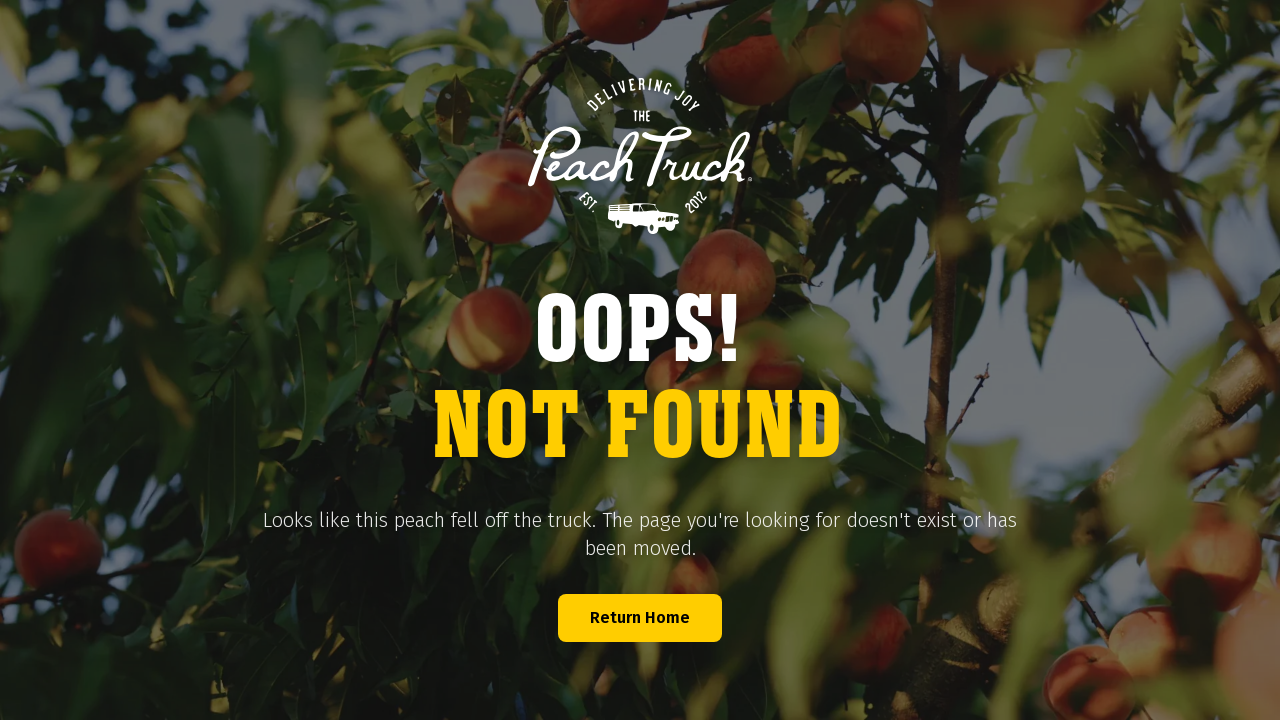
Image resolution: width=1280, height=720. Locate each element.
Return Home (640, 617)
